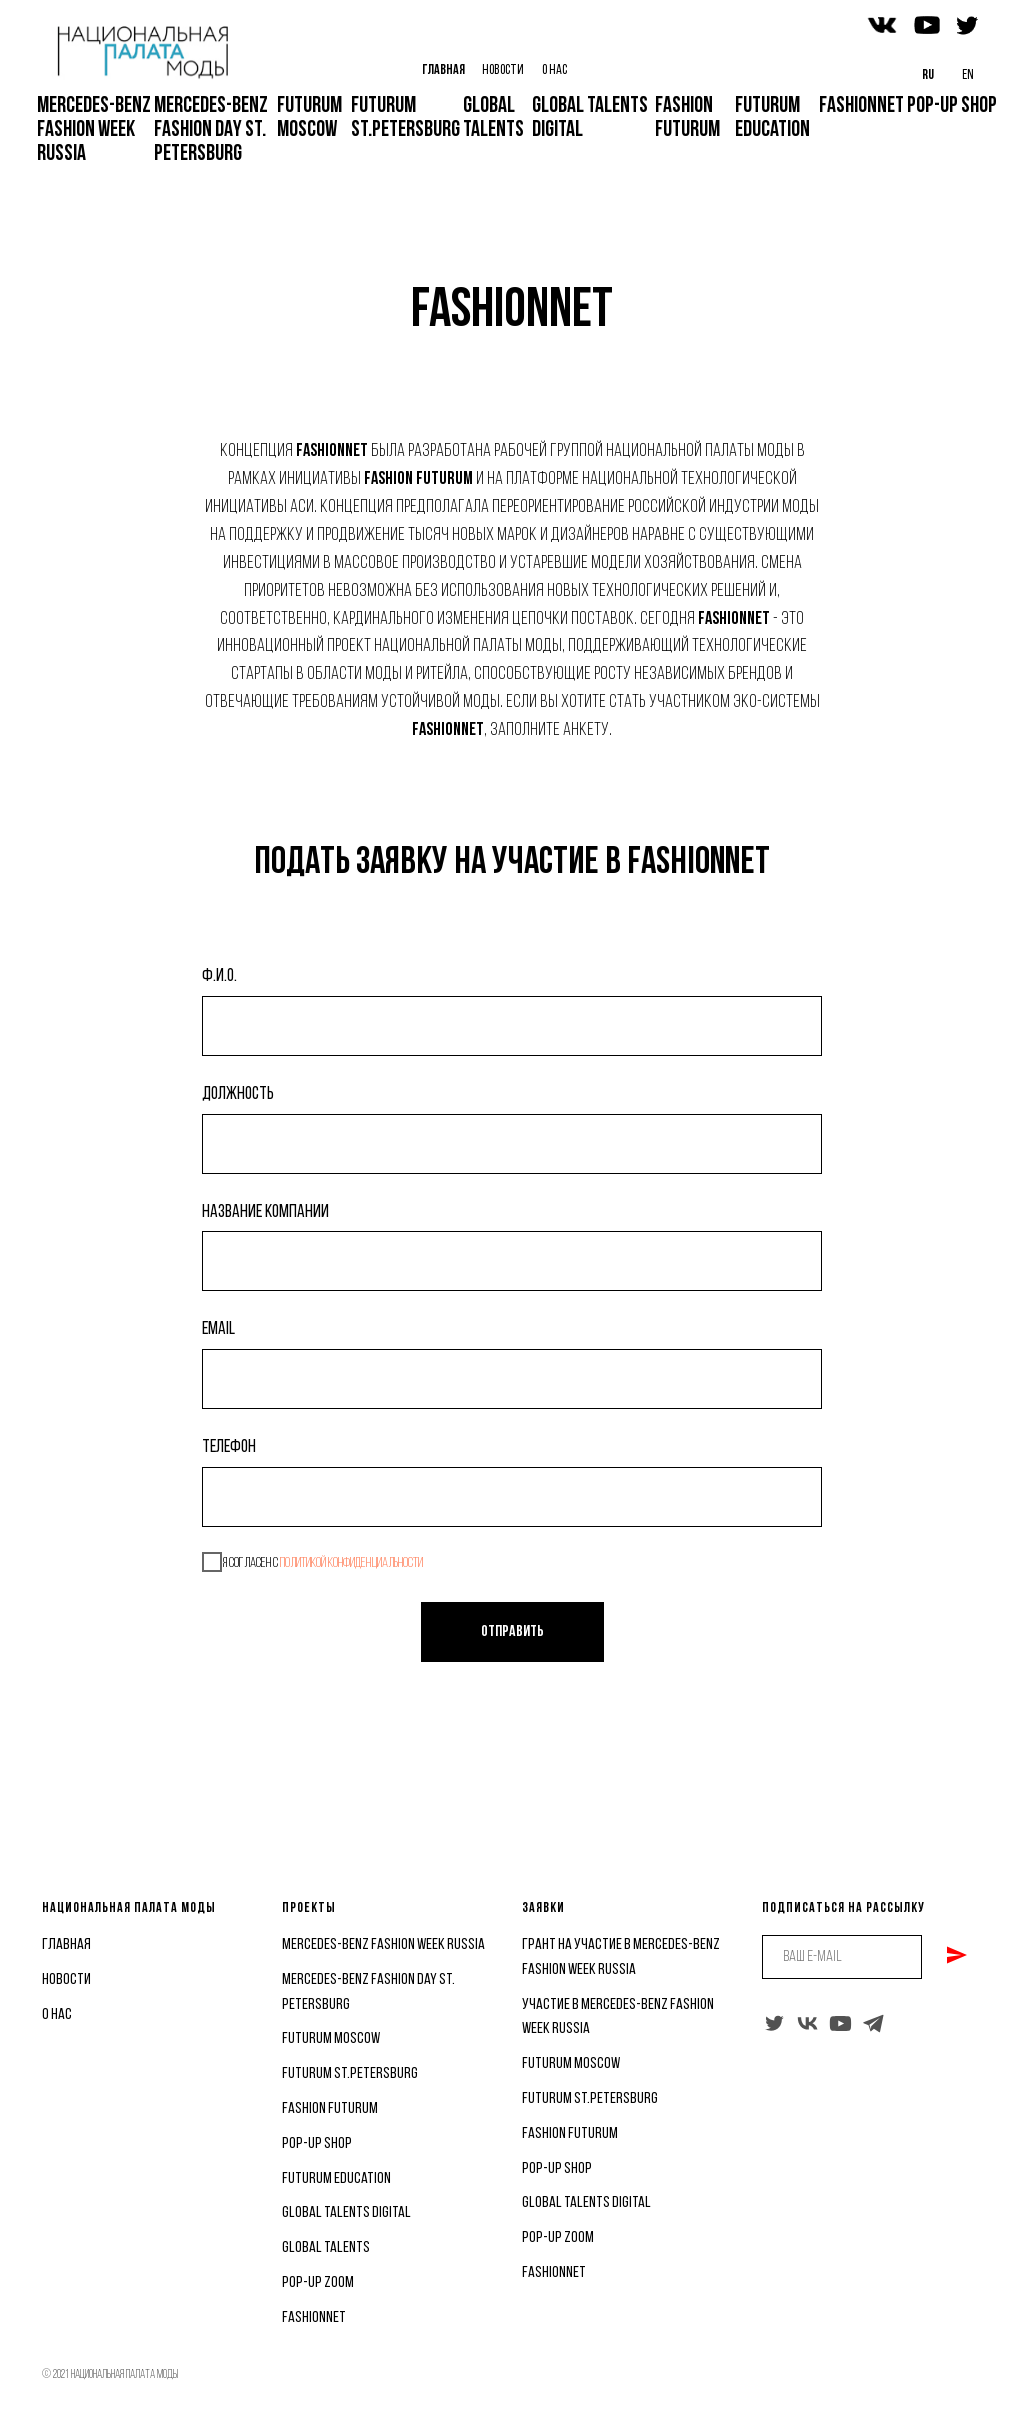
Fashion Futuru (565, 2134)
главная (66, 1945)
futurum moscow (331, 2039)
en (967, 75)
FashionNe (550, 2273)
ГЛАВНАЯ (443, 70)
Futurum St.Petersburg (350, 2074)
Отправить (512, 1632)
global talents (326, 2248)
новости (66, 1980)
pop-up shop (317, 2144)
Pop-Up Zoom (318, 2283)
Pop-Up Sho (553, 2169)
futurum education (336, 2179)
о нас (57, 2015)
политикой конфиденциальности (351, 1563)
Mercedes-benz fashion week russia (383, 1945)
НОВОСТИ (502, 70)
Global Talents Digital (346, 2213)
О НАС (554, 70)
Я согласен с (312, 1562)
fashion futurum (330, 2109)
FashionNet (314, 2318)
